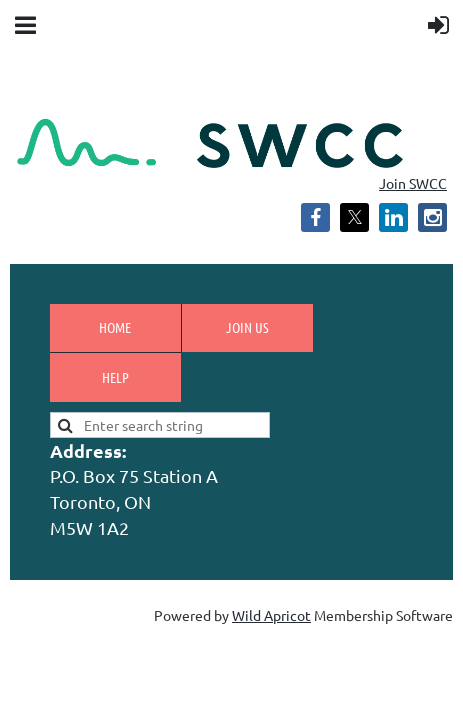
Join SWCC (413, 183)
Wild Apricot (271, 615)
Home (115, 327)
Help (115, 377)
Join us (247, 327)
